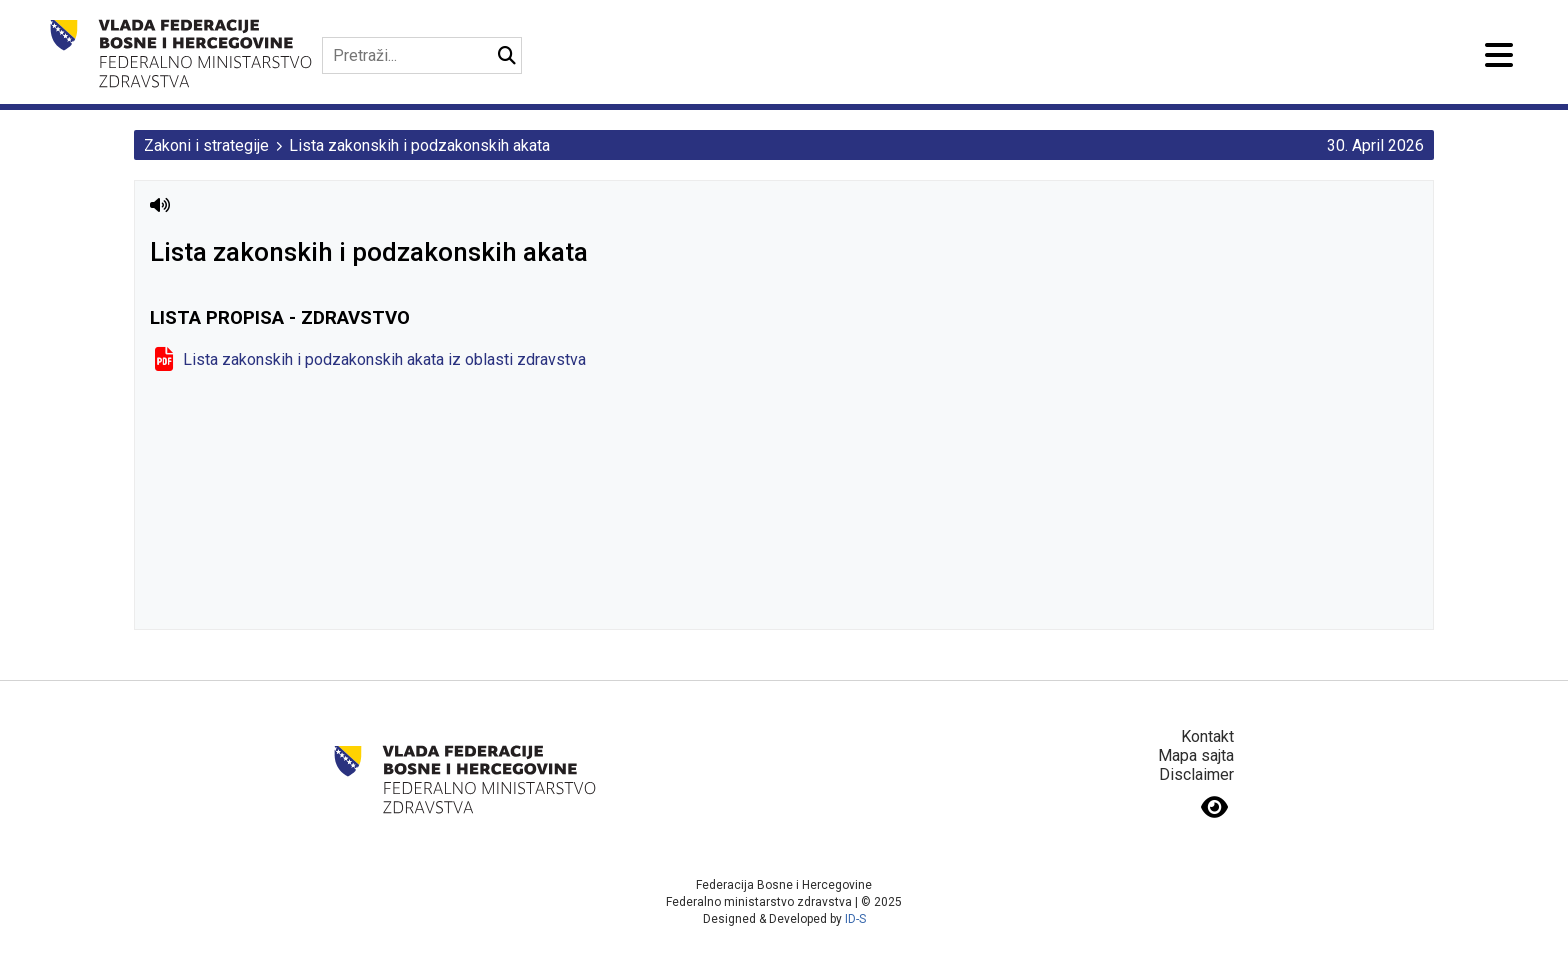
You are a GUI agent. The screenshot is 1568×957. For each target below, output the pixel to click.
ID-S (855, 919)
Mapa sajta (1196, 755)
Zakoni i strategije (206, 145)
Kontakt (1207, 736)
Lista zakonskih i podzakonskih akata (419, 145)
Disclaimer (1196, 774)
